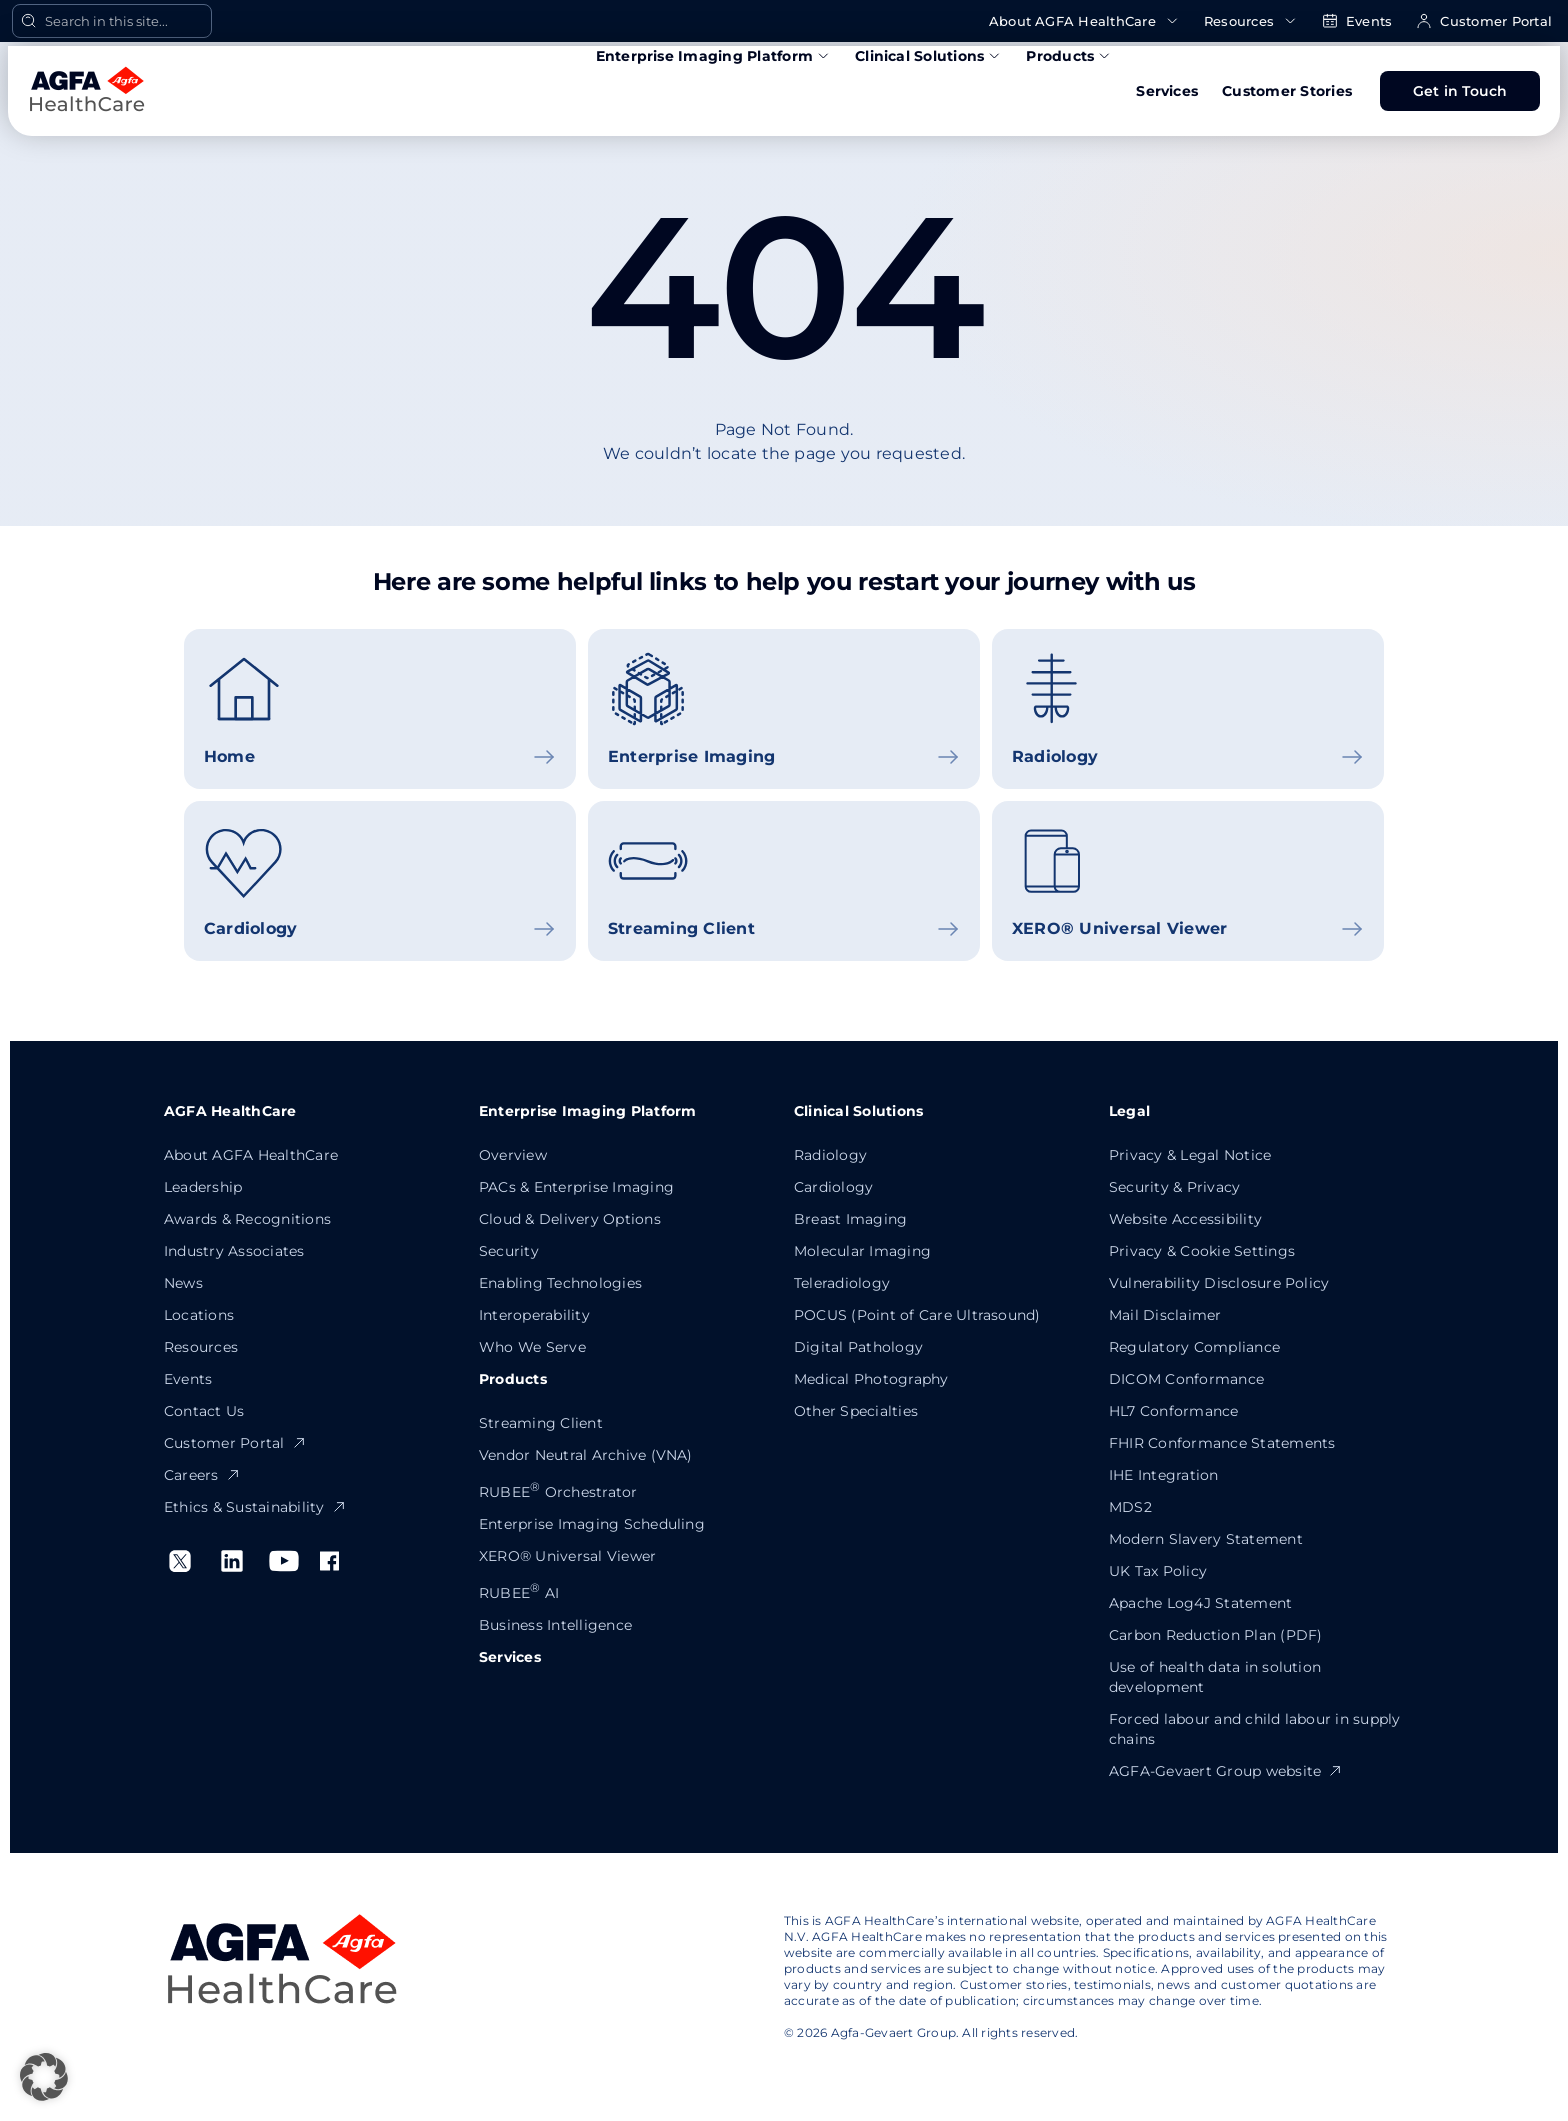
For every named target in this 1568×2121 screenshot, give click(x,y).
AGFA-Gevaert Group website (1226, 1771)
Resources (1251, 21)
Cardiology (833, 1187)
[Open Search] (112, 21)
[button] (44, 2077)
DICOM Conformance (1186, 1379)
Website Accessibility (1185, 1219)
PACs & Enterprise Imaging (576, 1187)
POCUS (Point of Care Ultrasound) (917, 1315)
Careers (202, 1475)
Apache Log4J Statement (1200, 1603)
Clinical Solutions (928, 56)
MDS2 (1130, 1507)
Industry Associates (234, 1251)
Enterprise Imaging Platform (713, 56)
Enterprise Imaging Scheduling (592, 1524)
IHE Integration (1164, 1475)
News (183, 1283)
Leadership (203, 1187)
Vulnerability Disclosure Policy (1219, 1283)
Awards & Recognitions (247, 1219)
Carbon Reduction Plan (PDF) (1215, 1635)
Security (509, 1251)
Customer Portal (1484, 21)
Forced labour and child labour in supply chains (1255, 1729)
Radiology (830, 1155)
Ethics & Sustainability (255, 1507)
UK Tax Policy (1158, 1571)
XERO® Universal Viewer (567, 1556)
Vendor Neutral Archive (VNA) (586, 1455)
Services (1167, 91)
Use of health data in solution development (1215, 1677)
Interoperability (534, 1315)
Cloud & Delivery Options (570, 1219)
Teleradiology (842, 1283)
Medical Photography (871, 1379)
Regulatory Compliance (1194, 1347)
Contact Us (204, 1411)
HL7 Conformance (1174, 1411)
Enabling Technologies (560, 1283)
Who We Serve (532, 1347)
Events (1357, 21)
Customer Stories (1287, 91)
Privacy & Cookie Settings (1202, 1251)
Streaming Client (541, 1423)
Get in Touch (1460, 91)
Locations (199, 1315)
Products (1069, 56)
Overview (513, 1155)
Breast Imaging (850, 1219)
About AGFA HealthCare (1084, 21)
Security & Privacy (1174, 1187)
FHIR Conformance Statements (1222, 1443)
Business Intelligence (555, 1625)
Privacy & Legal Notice (1190, 1155)
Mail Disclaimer (1165, 1315)
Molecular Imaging (862, 1251)
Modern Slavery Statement (1206, 1539)
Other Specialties (856, 1411)
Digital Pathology (858, 1347)
